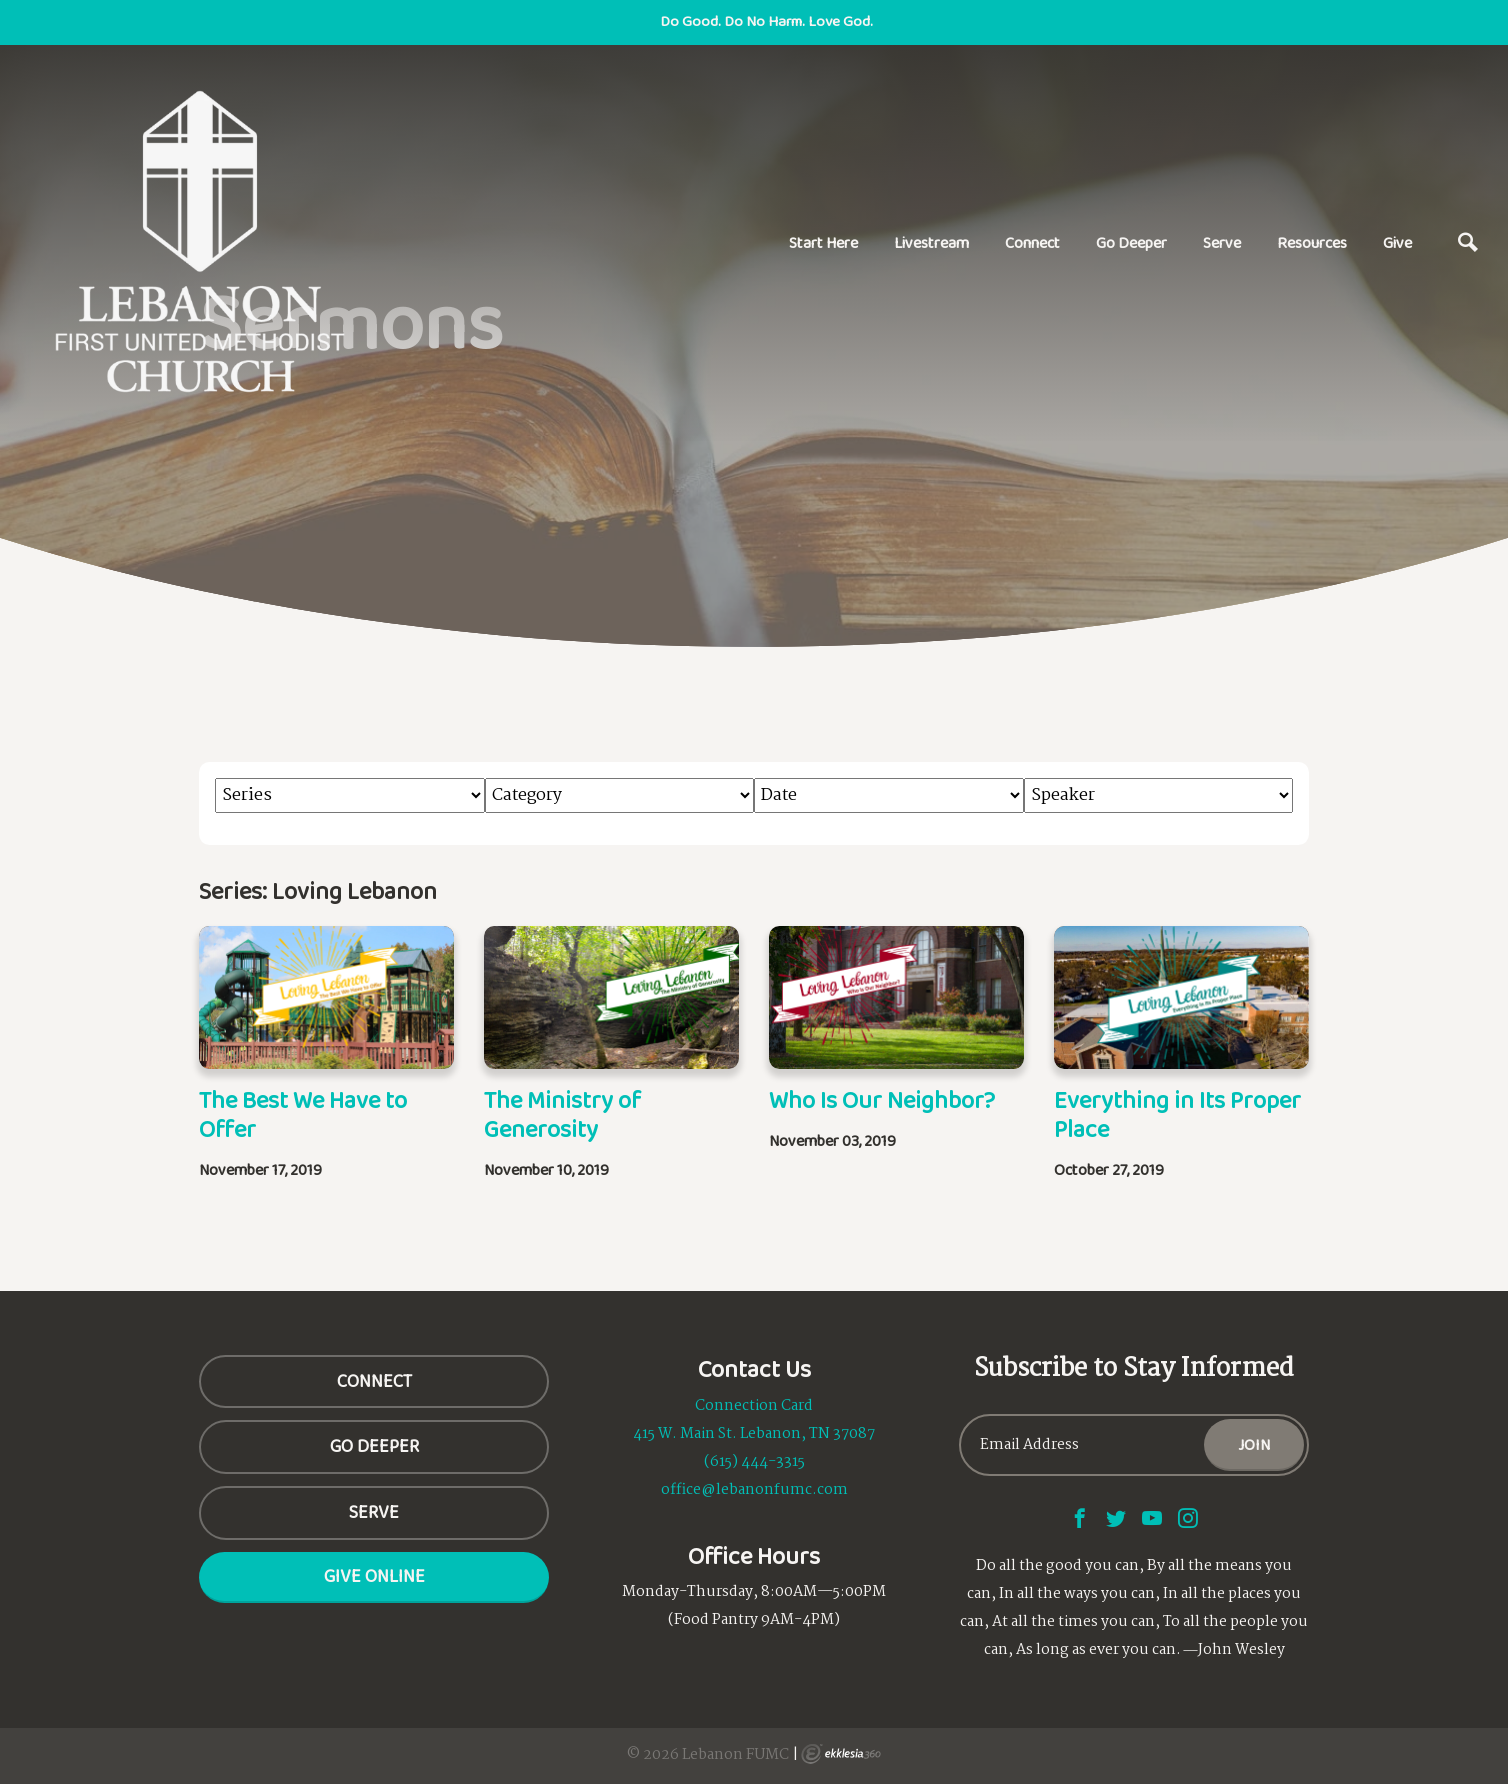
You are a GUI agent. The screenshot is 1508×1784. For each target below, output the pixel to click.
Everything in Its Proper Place (1177, 1114)
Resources (1312, 242)
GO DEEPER (374, 1446)
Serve (1222, 242)
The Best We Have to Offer (303, 1114)
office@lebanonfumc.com (754, 1490)
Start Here (823, 242)
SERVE (374, 1512)
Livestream (931, 242)
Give (1397, 242)
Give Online (374, 1576)
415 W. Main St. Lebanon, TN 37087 (754, 1434)
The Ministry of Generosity (562, 1114)
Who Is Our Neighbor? (882, 1099)
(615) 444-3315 (754, 1462)
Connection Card (754, 1406)
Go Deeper (1131, 242)
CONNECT (374, 1381)
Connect (1032, 242)
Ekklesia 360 (841, 1754)
